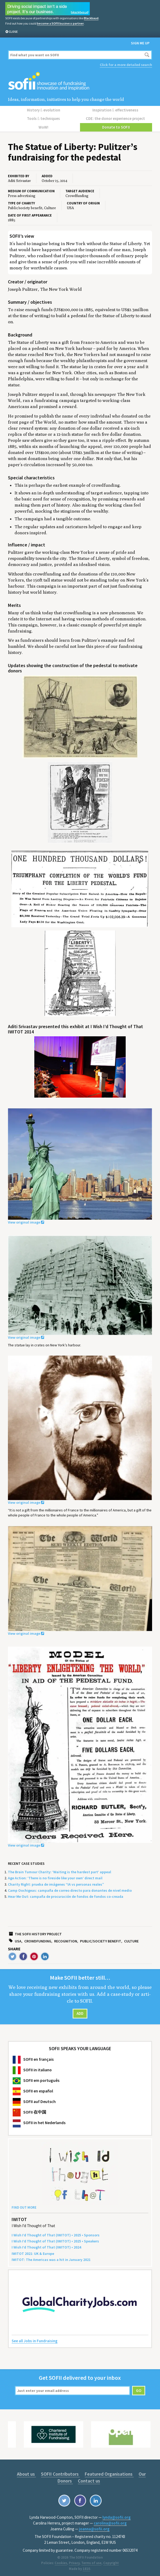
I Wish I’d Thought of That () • (46, 2245)
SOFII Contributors (52, 2472)
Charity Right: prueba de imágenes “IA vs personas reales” (56, 1882)
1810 (86, 2567)
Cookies (61, 2561)
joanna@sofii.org (94, 2526)
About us (19, 2472)
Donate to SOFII (116, 125)
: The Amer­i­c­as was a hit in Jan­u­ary (51, 2257)
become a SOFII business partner (60, 23)
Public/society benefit (100, 1939)
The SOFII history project (38, 1932)
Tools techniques (44, 117)
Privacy (74, 2561)
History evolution (44, 109)
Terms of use (91, 2561)
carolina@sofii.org (110, 2520)
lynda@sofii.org (116, 2515)
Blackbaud (91, 18)
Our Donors (139, 2472)
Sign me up (140, 42)
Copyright (111, 2561)
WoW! (44, 125)
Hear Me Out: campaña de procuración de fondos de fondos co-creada (65, 1894)
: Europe (33, 2251)
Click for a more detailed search (126, 64)
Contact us (80, 2479)
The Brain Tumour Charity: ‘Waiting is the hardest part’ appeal (59, 1870)
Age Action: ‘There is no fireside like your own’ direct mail (55, 1876)
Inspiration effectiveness (116, 109)
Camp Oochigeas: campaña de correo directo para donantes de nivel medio (70, 1888)
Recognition (65, 1939)
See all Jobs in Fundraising (35, 2338)
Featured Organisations (99, 2472)
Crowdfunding (37, 1939)
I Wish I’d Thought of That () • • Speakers (55, 2239)
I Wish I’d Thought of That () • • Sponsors (56, 2233)
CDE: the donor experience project (116, 117)
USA (18, 1939)
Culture (131, 1939)
